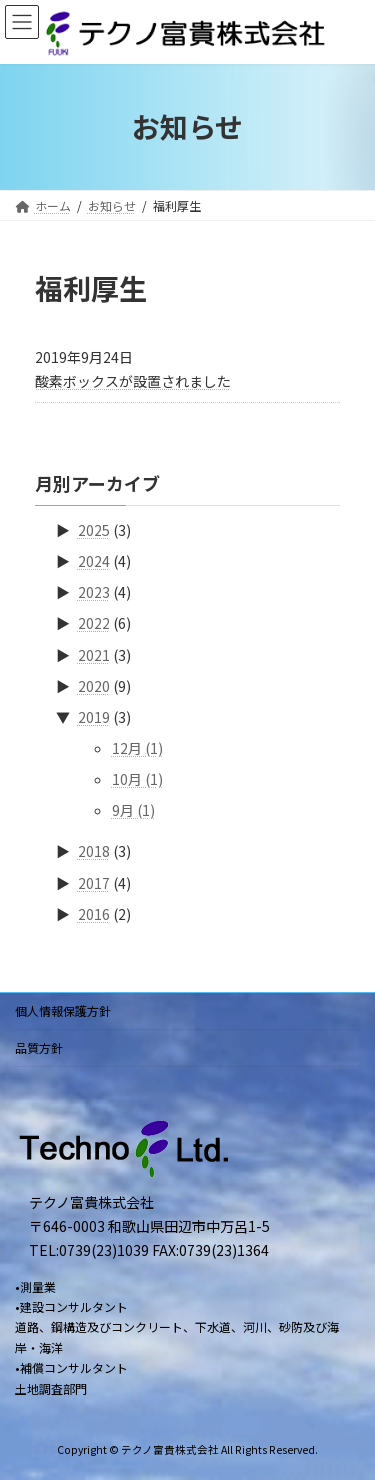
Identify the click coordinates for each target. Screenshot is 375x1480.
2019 (94, 716)
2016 (94, 913)
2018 (94, 851)
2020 (94, 685)
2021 (94, 654)
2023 (94, 592)
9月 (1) (133, 810)
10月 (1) (137, 779)
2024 (94, 561)
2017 (94, 882)
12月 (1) (137, 748)
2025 (94, 529)
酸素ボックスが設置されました (133, 381)
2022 (94, 623)
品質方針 (39, 1047)
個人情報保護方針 (63, 1010)
